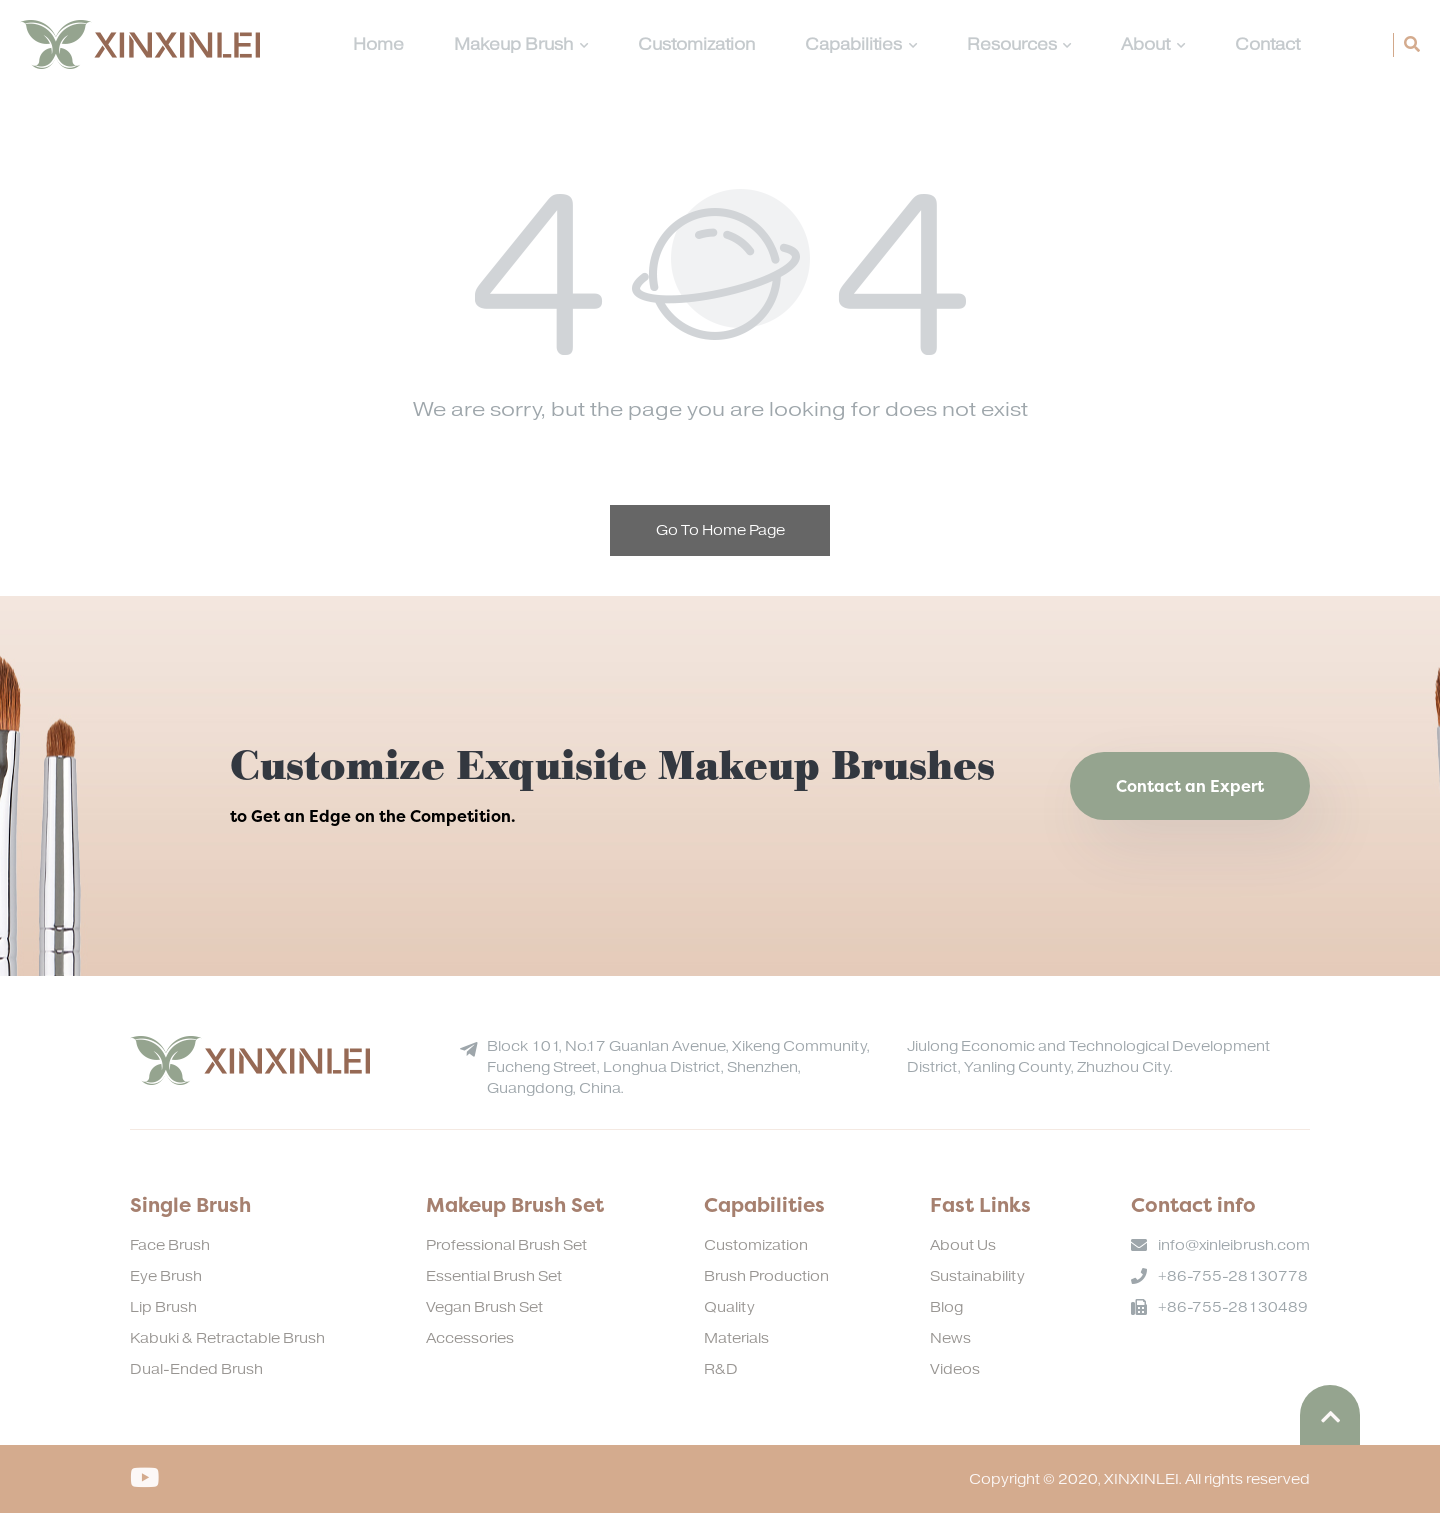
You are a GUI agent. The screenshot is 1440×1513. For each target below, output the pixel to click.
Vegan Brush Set (484, 1307)
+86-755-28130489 (1233, 1307)
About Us (963, 1245)
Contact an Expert (1190, 786)
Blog (946, 1307)
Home (378, 45)
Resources (1019, 45)
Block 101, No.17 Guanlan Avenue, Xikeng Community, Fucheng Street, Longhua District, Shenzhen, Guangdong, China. (678, 1067)
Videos (955, 1369)
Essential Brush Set (494, 1276)
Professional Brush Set (506, 1245)
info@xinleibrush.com (1234, 1245)
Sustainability (977, 1276)
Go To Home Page (720, 530)
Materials (736, 1338)
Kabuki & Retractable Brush (227, 1338)
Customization (696, 45)
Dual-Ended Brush (196, 1369)
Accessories (470, 1338)
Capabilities (861, 45)
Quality (729, 1307)
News (950, 1338)
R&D (721, 1369)
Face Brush (170, 1245)
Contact (1267, 45)
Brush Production (766, 1276)
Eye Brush (166, 1276)
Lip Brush (163, 1307)
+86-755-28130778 (1233, 1276)
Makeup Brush (521, 45)
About (1153, 45)
